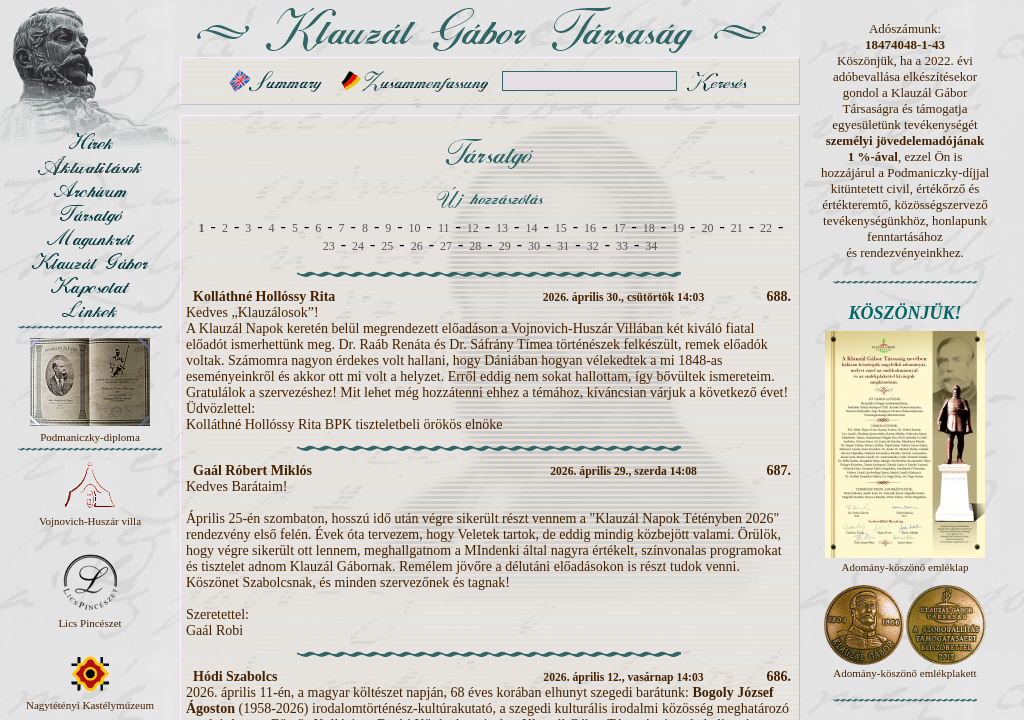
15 (561, 228)
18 (649, 228)
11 (444, 228)
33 (622, 246)
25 (387, 246)
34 (651, 246)
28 (475, 246)
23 (329, 246)
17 (619, 228)
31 (563, 246)
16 (590, 228)
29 (505, 246)
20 (707, 228)
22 (766, 228)
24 (358, 246)
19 (678, 228)
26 (417, 246)
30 (534, 246)
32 (593, 246)
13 (502, 228)
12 (473, 228)
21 (737, 228)
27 (446, 246)
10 (415, 228)
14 (531, 228)
